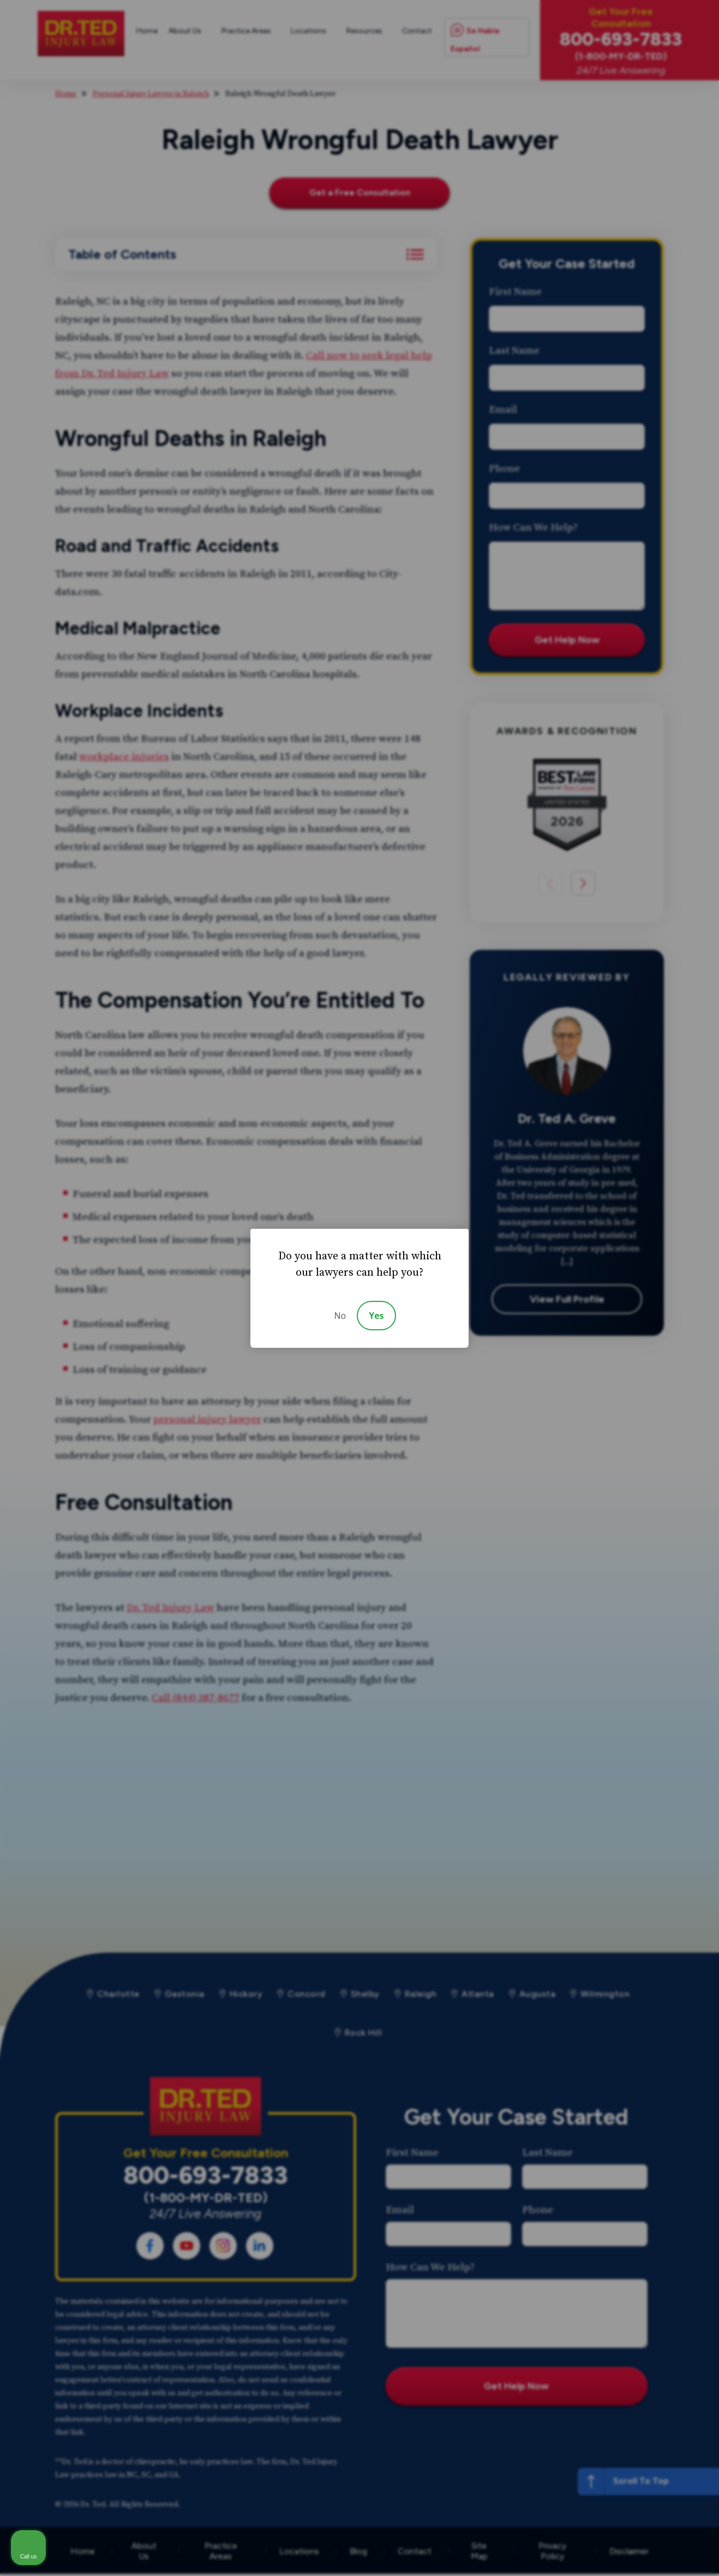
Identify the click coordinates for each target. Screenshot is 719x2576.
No (340, 1316)
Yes (376, 1316)
